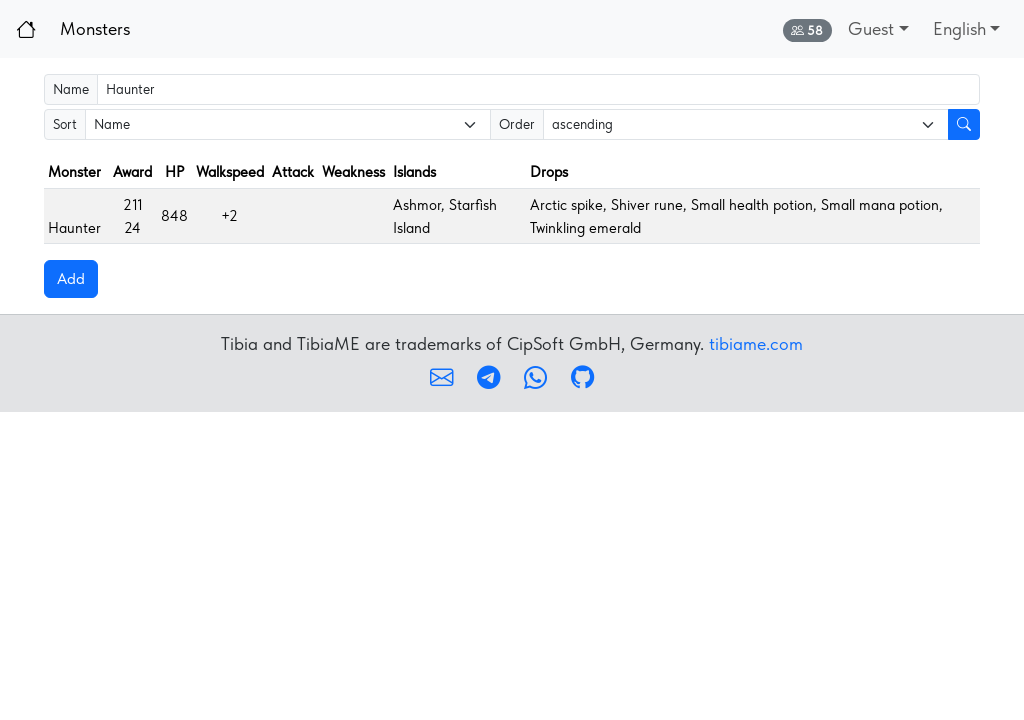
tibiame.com (756, 343)
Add (71, 278)
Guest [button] (871, 28)
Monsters (95, 28)
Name (71, 89)
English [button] (959, 28)
